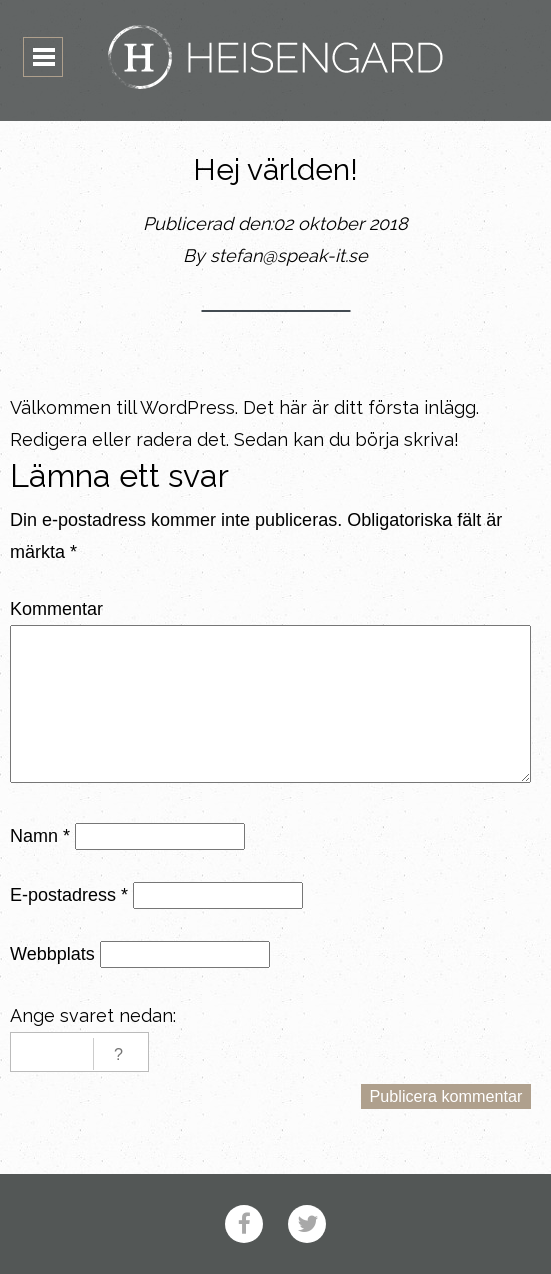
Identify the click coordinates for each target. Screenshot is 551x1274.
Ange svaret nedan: (93, 1015)
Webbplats (52, 954)
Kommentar (56, 609)
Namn (40, 836)
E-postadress (69, 895)
